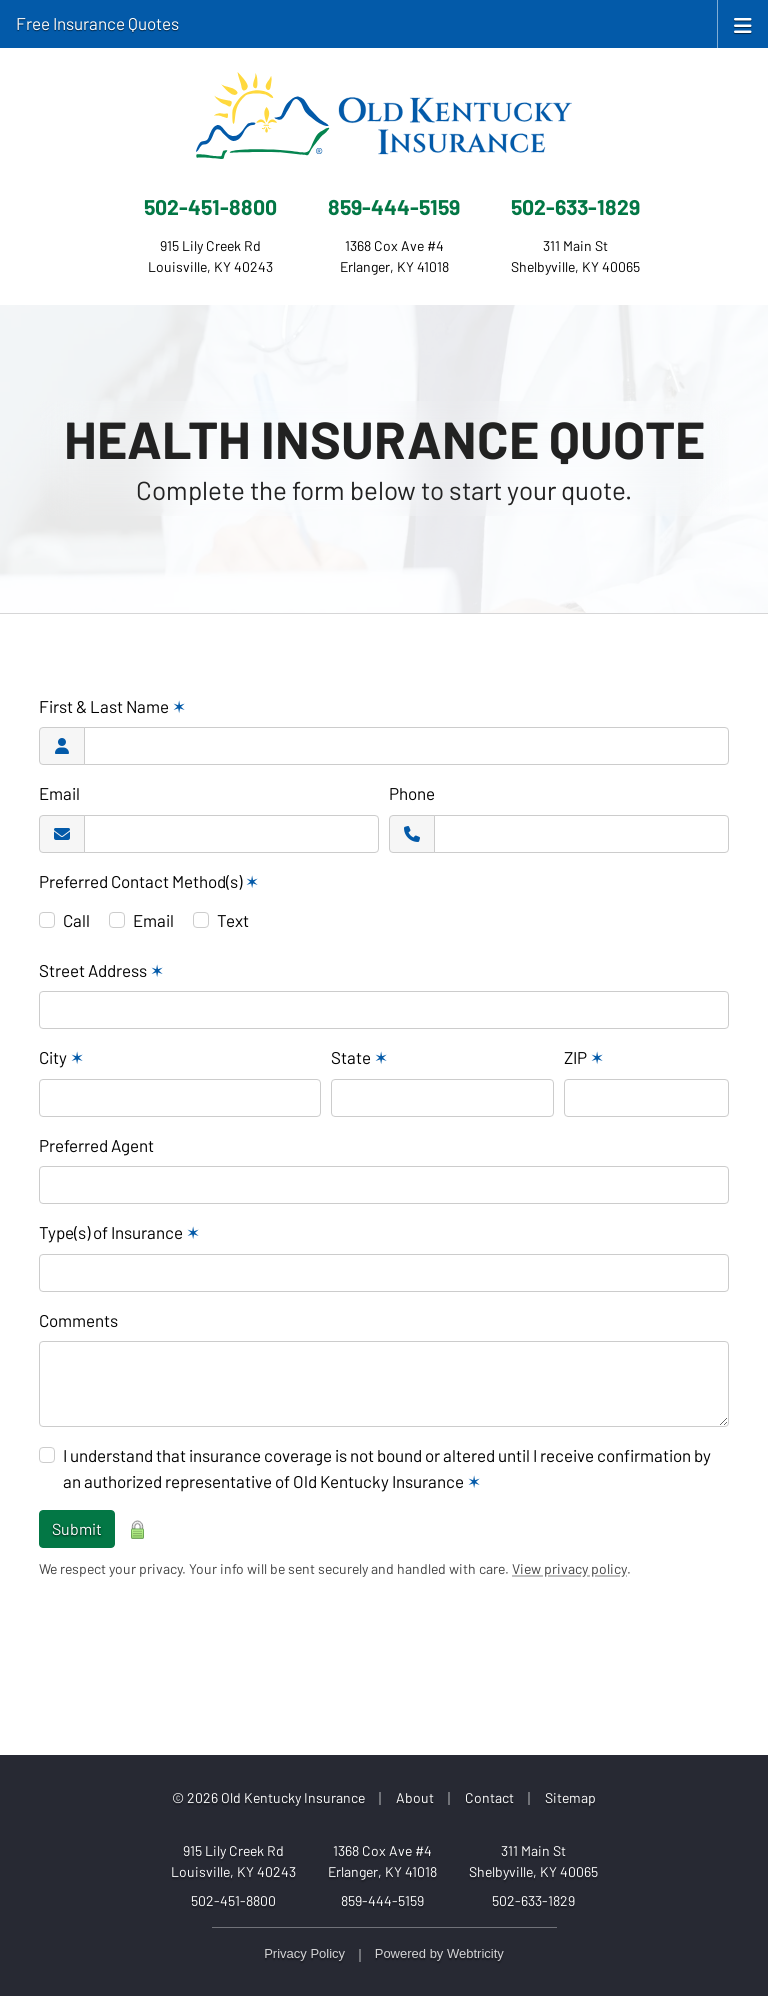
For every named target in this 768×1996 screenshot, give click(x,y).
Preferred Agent (96, 1145)
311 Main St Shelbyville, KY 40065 (533, 1861)
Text (233, 920)
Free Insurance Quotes (97, 23)
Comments (78, 1320)
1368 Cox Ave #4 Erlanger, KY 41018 (382, 1861)
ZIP (584, 1057)
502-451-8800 (210, 206)
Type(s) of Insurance (119, 1232)
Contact (489, 1797)
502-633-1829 (575, 206)
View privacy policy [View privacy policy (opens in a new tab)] (569, 1568)
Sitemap (570, 1797)
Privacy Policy (304, 1953)
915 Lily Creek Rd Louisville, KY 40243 (233, 1861)
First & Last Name (112, 706)
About (415, 1797)
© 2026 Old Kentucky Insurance (268, 1797)
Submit (77, 1528)
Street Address (101, 970)
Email (59, 793)
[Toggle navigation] (743, 23)
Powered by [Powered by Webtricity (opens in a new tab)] (439, 1953)
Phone (412, 793)
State (359, 1057)
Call (76, 920)
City (61, 1057)
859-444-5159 (394, 206)
